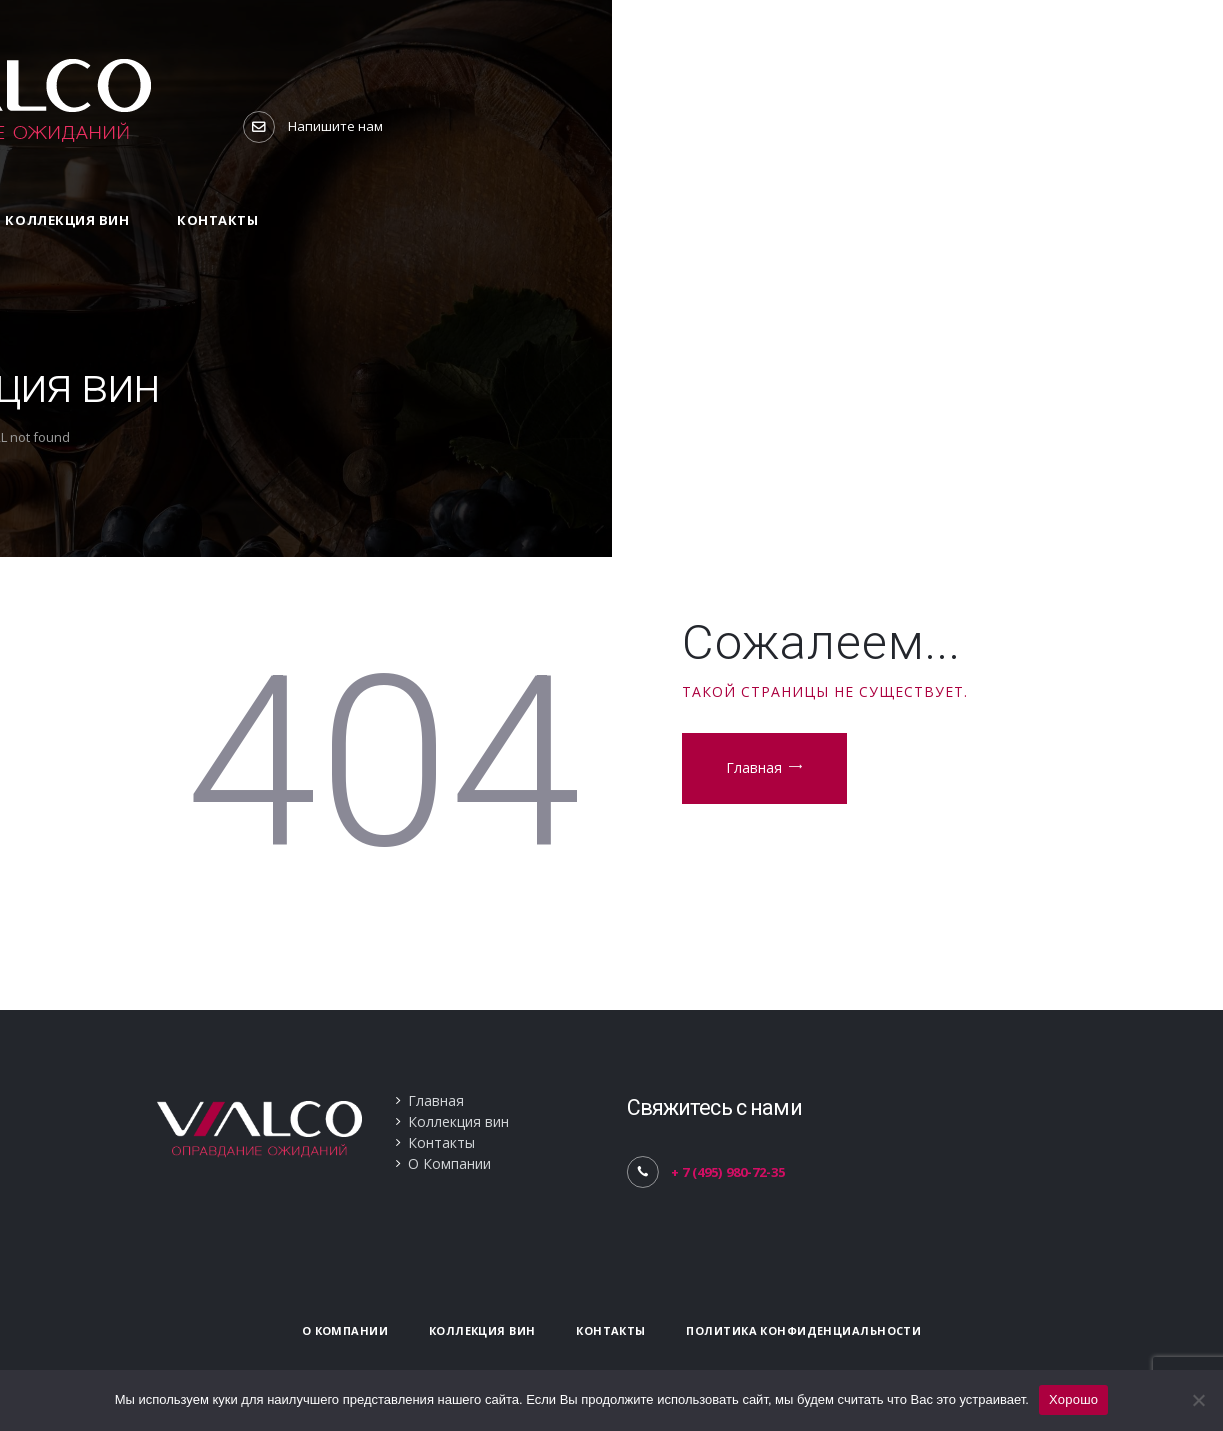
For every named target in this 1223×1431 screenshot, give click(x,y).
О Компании (449, 1163)
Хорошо (1073, 1399)
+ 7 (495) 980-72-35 (728, 1172)
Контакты (441, 1142)
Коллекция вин (458, 1121)
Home (560, 437)
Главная (754, 767)
